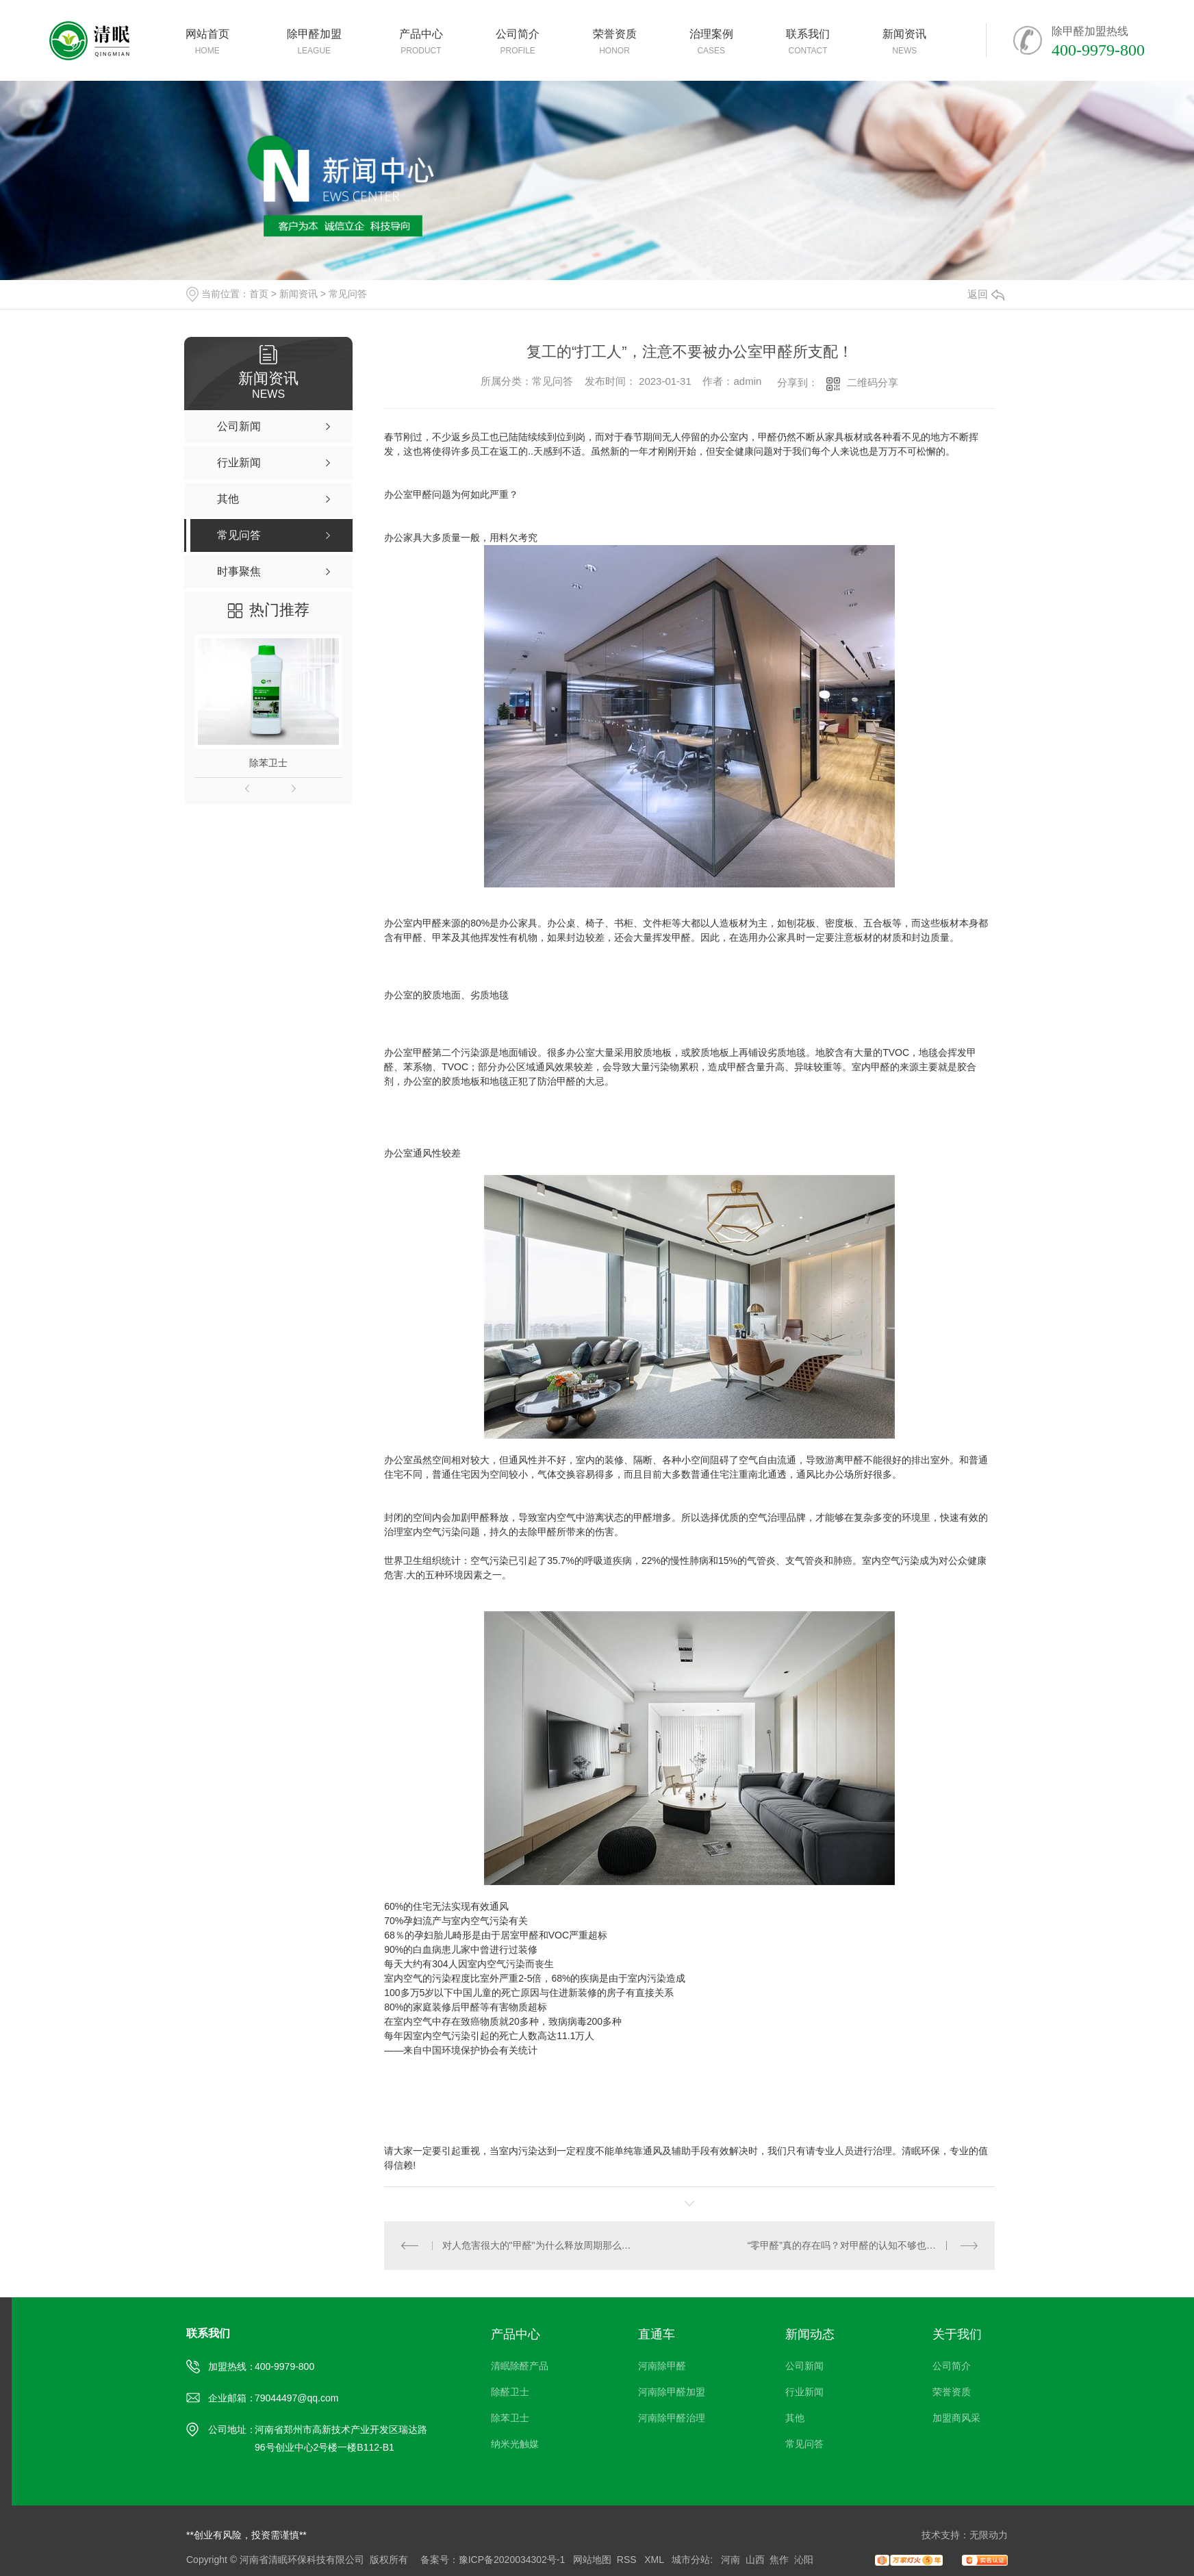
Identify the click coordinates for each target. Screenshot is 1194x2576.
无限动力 (988, 2534)
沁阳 (803, 2559)
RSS (628, 2559)
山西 (755, 2559)
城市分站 (691, 2559)
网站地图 (592, 2559)
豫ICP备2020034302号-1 (512, 2559)
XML (655, 2559)
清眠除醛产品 (519, 2365)
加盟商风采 (956, 2417)
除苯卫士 (268, 762)
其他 (794, 2417)
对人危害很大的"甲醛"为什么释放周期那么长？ (537, 2245)
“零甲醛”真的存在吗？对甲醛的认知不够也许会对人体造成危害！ (863, 2245)
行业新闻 (804, 2391)
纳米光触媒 (515, 2443)
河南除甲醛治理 (671, 2417)
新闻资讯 (298, 293)
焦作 (779, 2559)
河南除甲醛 (662, 2365)
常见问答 (348, 293)
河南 (730, 2559)
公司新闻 (804, 2365)
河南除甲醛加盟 (671, 2391)
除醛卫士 (510, 2391)
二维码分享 (872, 382)
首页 (258, 293)
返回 (985, 294)
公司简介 (951, 2365)
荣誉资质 (951, 2391)
